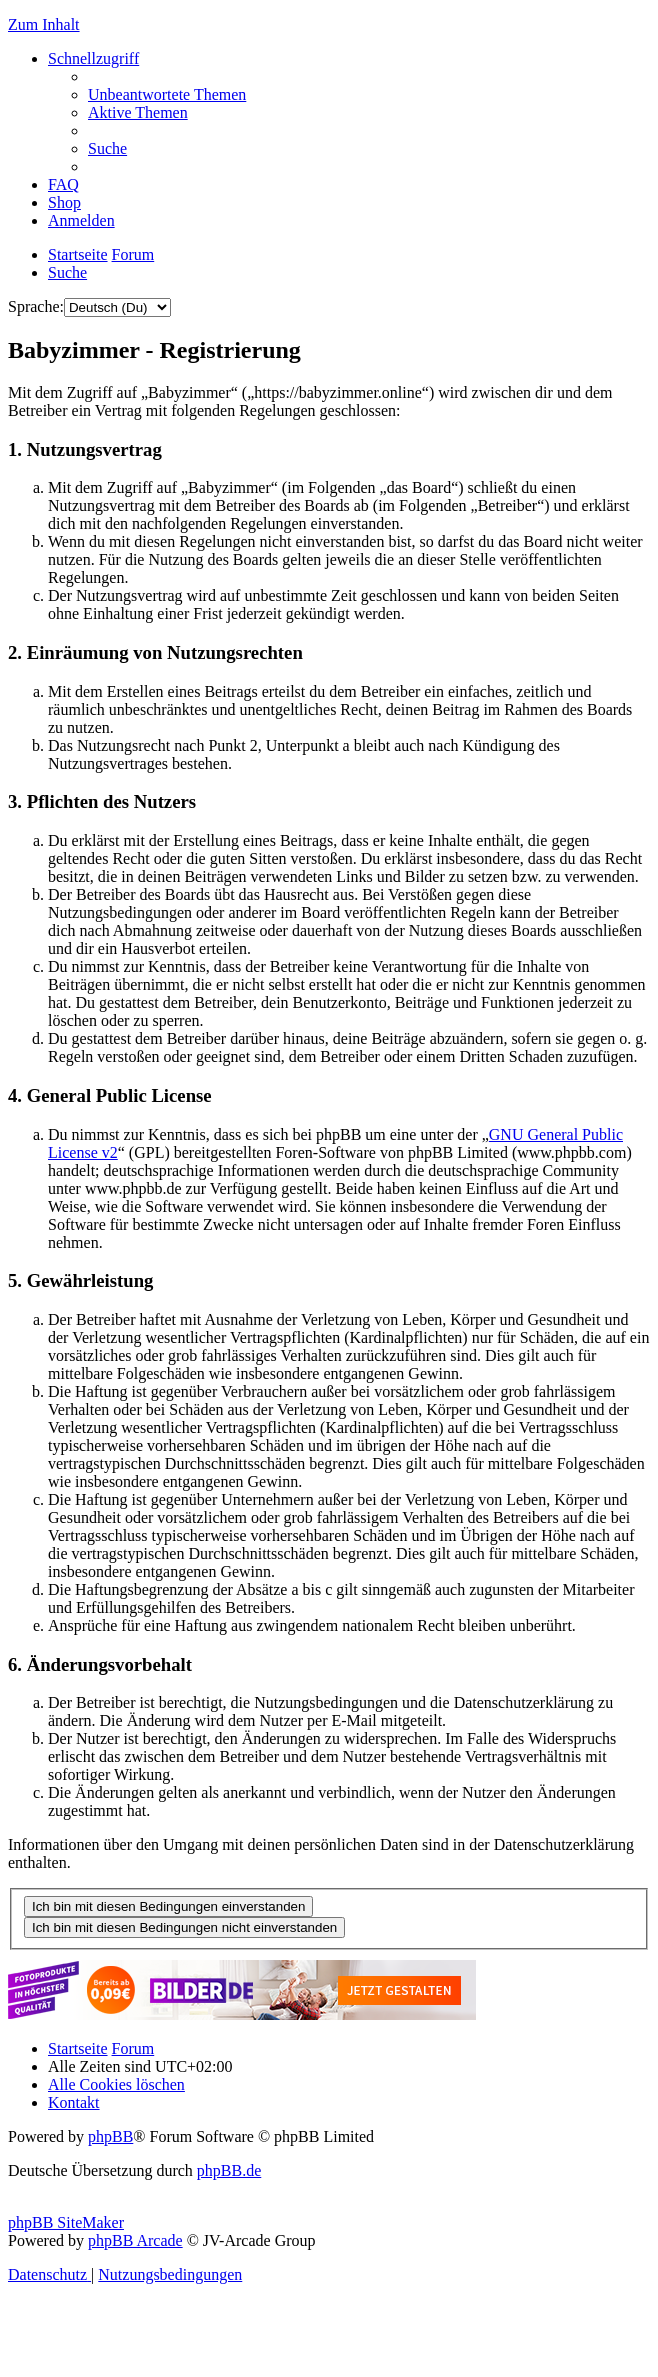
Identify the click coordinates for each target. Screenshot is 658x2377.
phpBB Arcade (135, 2240)
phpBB (110, 2136)
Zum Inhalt (44, 24)
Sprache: (36, 306)
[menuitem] (167, 94)
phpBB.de (229, 2170)
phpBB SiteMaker (66, 2222)
